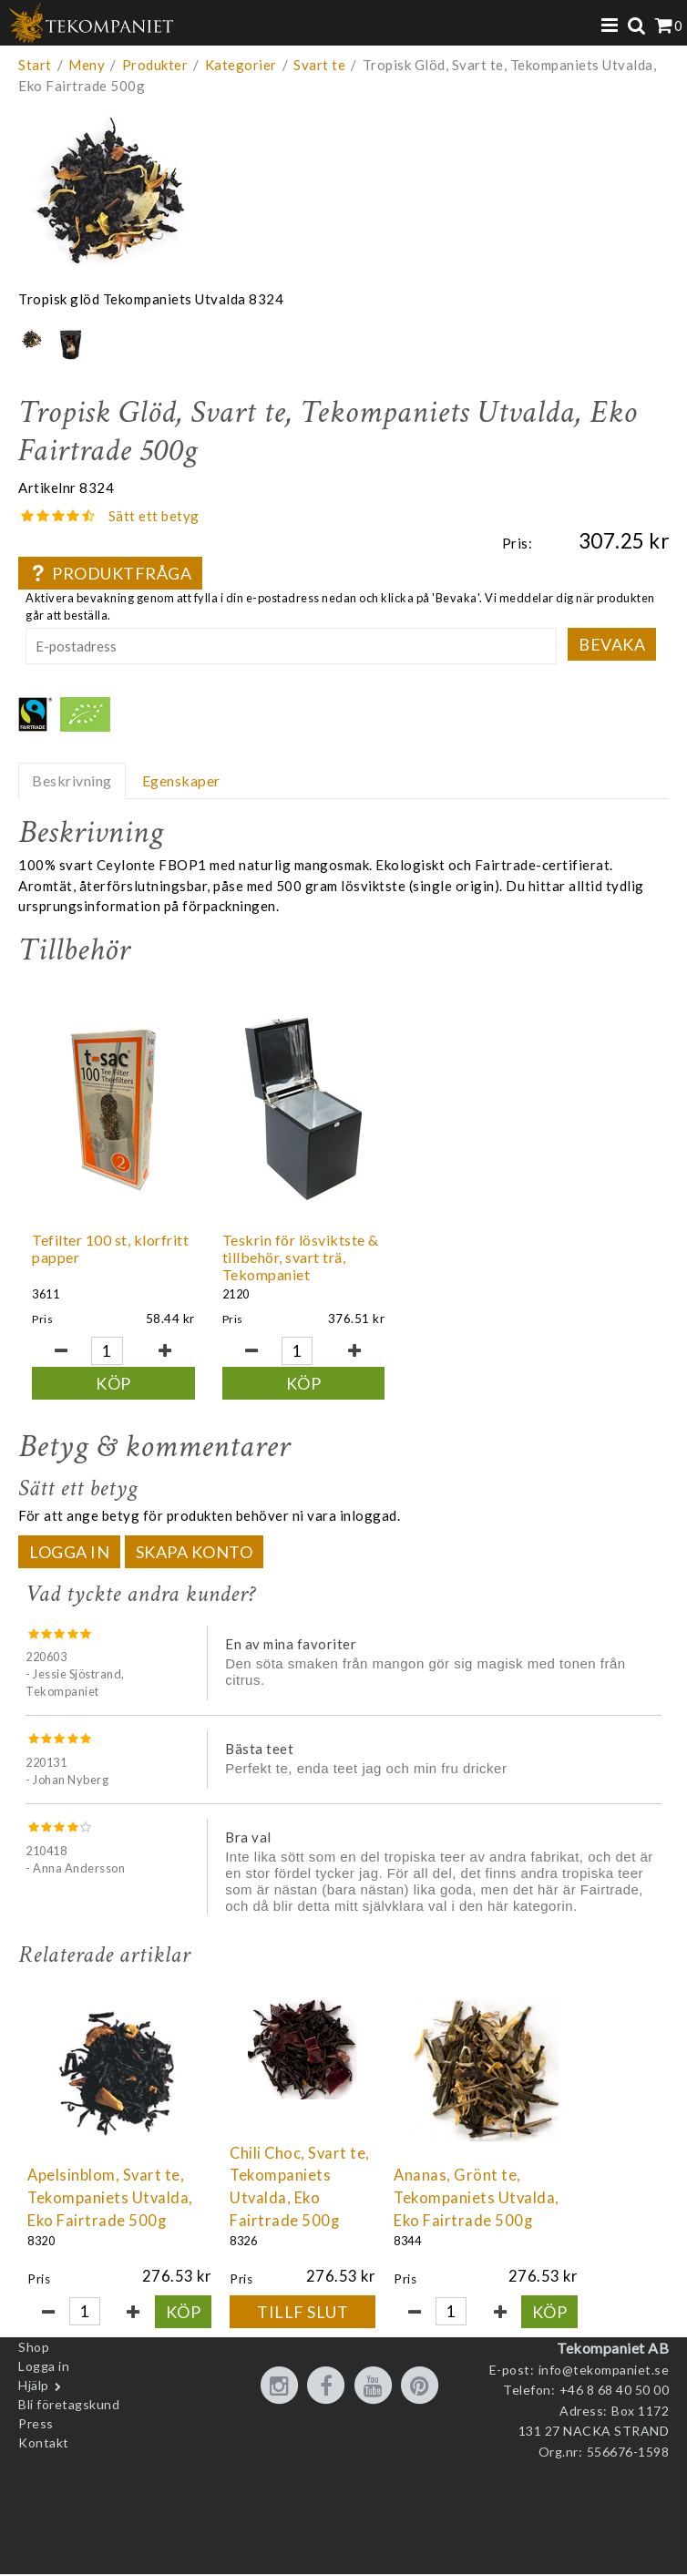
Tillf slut (302, 2326)
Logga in (69, 1566)
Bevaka (612, 644)
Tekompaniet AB (613, 2362)
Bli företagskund (68, 2419)
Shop (33, 2361)
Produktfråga (110, 573)
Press (36, 2438)
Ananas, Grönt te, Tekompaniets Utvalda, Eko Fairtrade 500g (476, 2212)
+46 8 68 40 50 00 (614, 2404)
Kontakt (43, 2457)
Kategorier (241, 64)
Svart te (319, 64)
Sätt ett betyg (154, 516)
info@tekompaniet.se (604, 2384)
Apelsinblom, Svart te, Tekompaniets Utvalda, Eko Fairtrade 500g (110, 2212)
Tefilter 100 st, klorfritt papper (85, 1248)
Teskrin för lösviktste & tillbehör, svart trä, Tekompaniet (257, 1265)
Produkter (155, 64)
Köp (100, 1383)
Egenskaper (181, 780)
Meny (86, 64)
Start (35, 64)
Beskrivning (72, 780)
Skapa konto (194, 1566)
